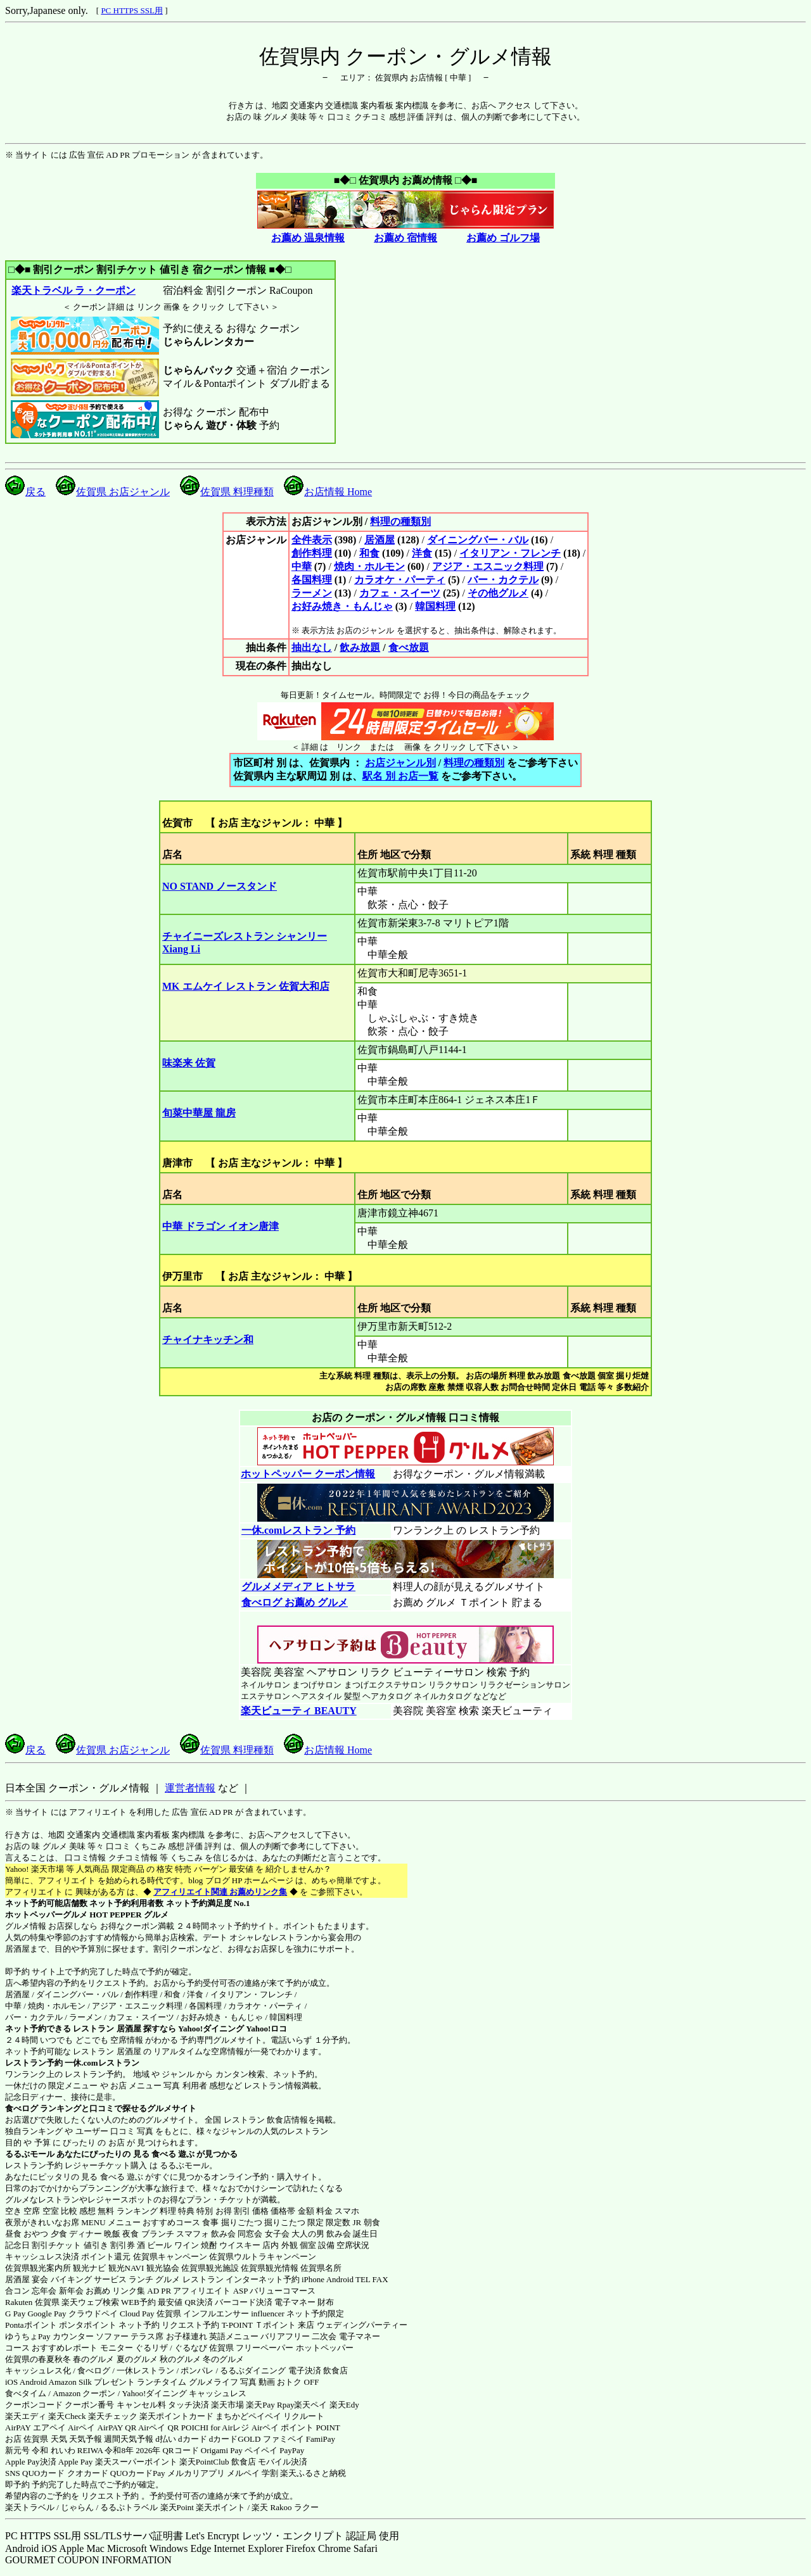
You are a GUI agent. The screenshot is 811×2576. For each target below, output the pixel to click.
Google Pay (46, 2313)
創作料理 (311, 553)
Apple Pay (75, 2461)
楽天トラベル (29, 2507)
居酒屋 (379, 539)
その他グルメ (498, 593)
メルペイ (243, 2473)
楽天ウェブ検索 (90, 2302)
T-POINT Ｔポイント (259, 2325)
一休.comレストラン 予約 (298, 1530)
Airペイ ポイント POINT (296, 2427)
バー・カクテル (503, 579)
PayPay (291, 2450)
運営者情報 (190, 1788)
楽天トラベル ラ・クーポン (73, 290)
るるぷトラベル (129, 2507)
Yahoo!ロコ (266, 2028)
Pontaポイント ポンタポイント (61, 2325)
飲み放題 (360, 647)
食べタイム (25, 2393)
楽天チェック (112, 2416)
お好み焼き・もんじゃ (342, 606)
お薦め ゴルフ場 (503, 237)
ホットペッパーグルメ (46, 1914)
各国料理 (311, 579)
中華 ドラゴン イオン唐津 (220, 1226)
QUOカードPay (137, 2473)
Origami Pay (222, 2450)
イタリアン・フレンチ (510, 553)
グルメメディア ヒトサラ (298, 1586)
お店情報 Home (328, 491)
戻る (25, 491)
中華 (301, 566)
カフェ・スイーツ (399, 593)
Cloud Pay (137, 2313)
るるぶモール (29, 2154)
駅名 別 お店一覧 (400, 776)
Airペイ (81, 2427)
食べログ (21, 2108)
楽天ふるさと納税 (313, 2473)
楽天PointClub (204, 2461)
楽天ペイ (310, 2404)
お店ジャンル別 (400, 762)
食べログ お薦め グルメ (294, 1602)
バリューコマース (283, 2290)
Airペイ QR (158, 2427)
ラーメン (311, 593)
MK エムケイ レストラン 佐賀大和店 (245, 986)
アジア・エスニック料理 (488, 566)
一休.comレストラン (102, 2063)
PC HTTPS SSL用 (132, 10)
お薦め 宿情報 (405, 237)
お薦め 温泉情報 (308, 237)
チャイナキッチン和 (207, 1339)
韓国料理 (435, 606)
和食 (369, 553)
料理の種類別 (400, 521)
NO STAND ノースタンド (219, 886)
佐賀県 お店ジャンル (113, 491)
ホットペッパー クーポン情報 (308, 1473)
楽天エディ (25, 2416)
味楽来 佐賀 (188, 1063)
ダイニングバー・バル (477, 539)
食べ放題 (408, 647)
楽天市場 (227, 2404)
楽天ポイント (220, 2507)
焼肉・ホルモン (369, 566)
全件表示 (311, 539)
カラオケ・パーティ (399, 579)
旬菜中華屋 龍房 (199, 1113)
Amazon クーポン (84, 2393)
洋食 (422, 553)
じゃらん (77, 2507)
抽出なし (311, 647)
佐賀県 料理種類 (227, 491)
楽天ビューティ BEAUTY (299, 1710)
